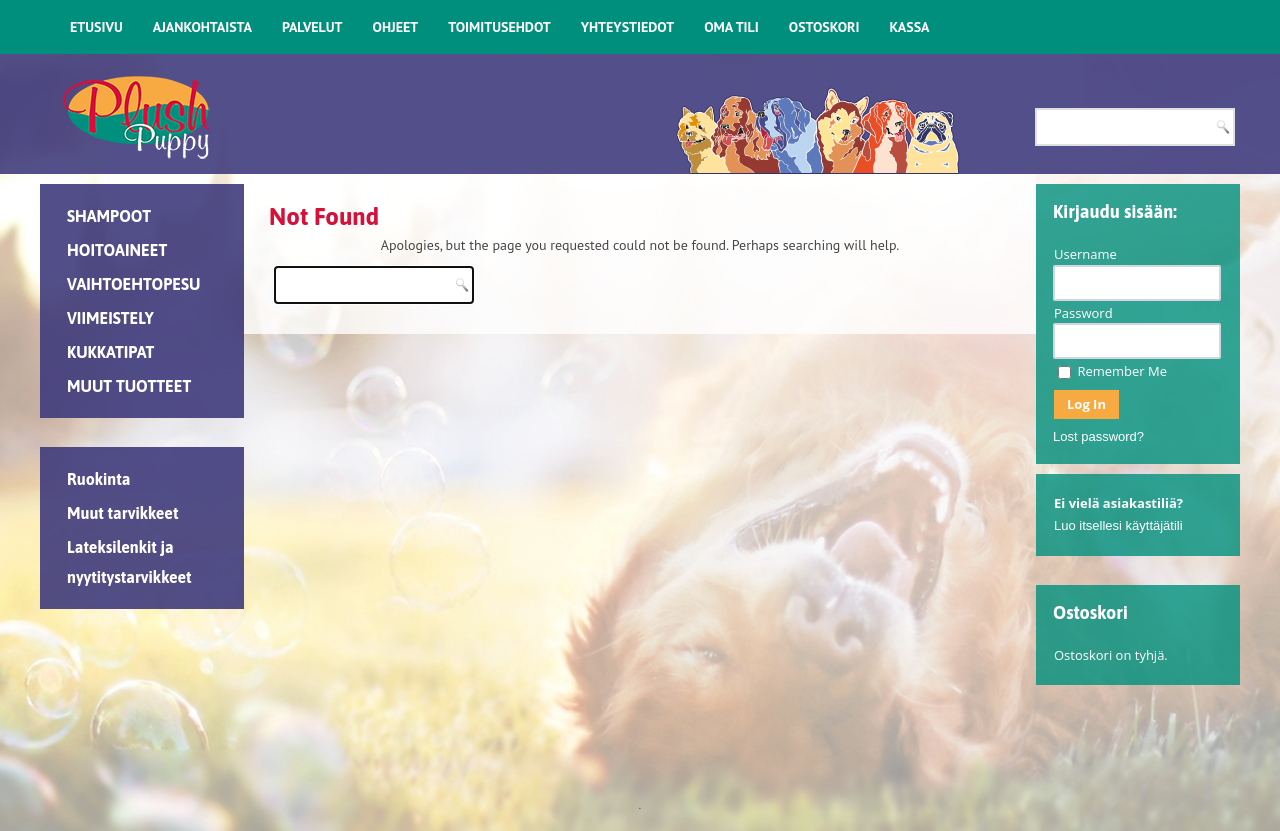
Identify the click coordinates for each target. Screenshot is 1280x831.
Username (1085, 254)
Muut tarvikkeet (122, 513)
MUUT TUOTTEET (129, 386)
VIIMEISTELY (110, 318)
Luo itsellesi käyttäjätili (1118, 525)
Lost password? (1098, 436)
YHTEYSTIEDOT (627, 27)
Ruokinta (98, 479)
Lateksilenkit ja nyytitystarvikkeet (129, 562)
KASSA (909, 27)
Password (1083, 313)
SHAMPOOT (109, 216)
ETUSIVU (96, 27)
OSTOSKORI (824, 27)
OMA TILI (731, 27)
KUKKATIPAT (110, 352)
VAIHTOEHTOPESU (134, 284)
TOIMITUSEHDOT (499, 27)
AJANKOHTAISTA (202, 27)
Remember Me (1112, 371)
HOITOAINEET (117, 250)
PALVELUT (312, 27)
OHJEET (396, 27)
